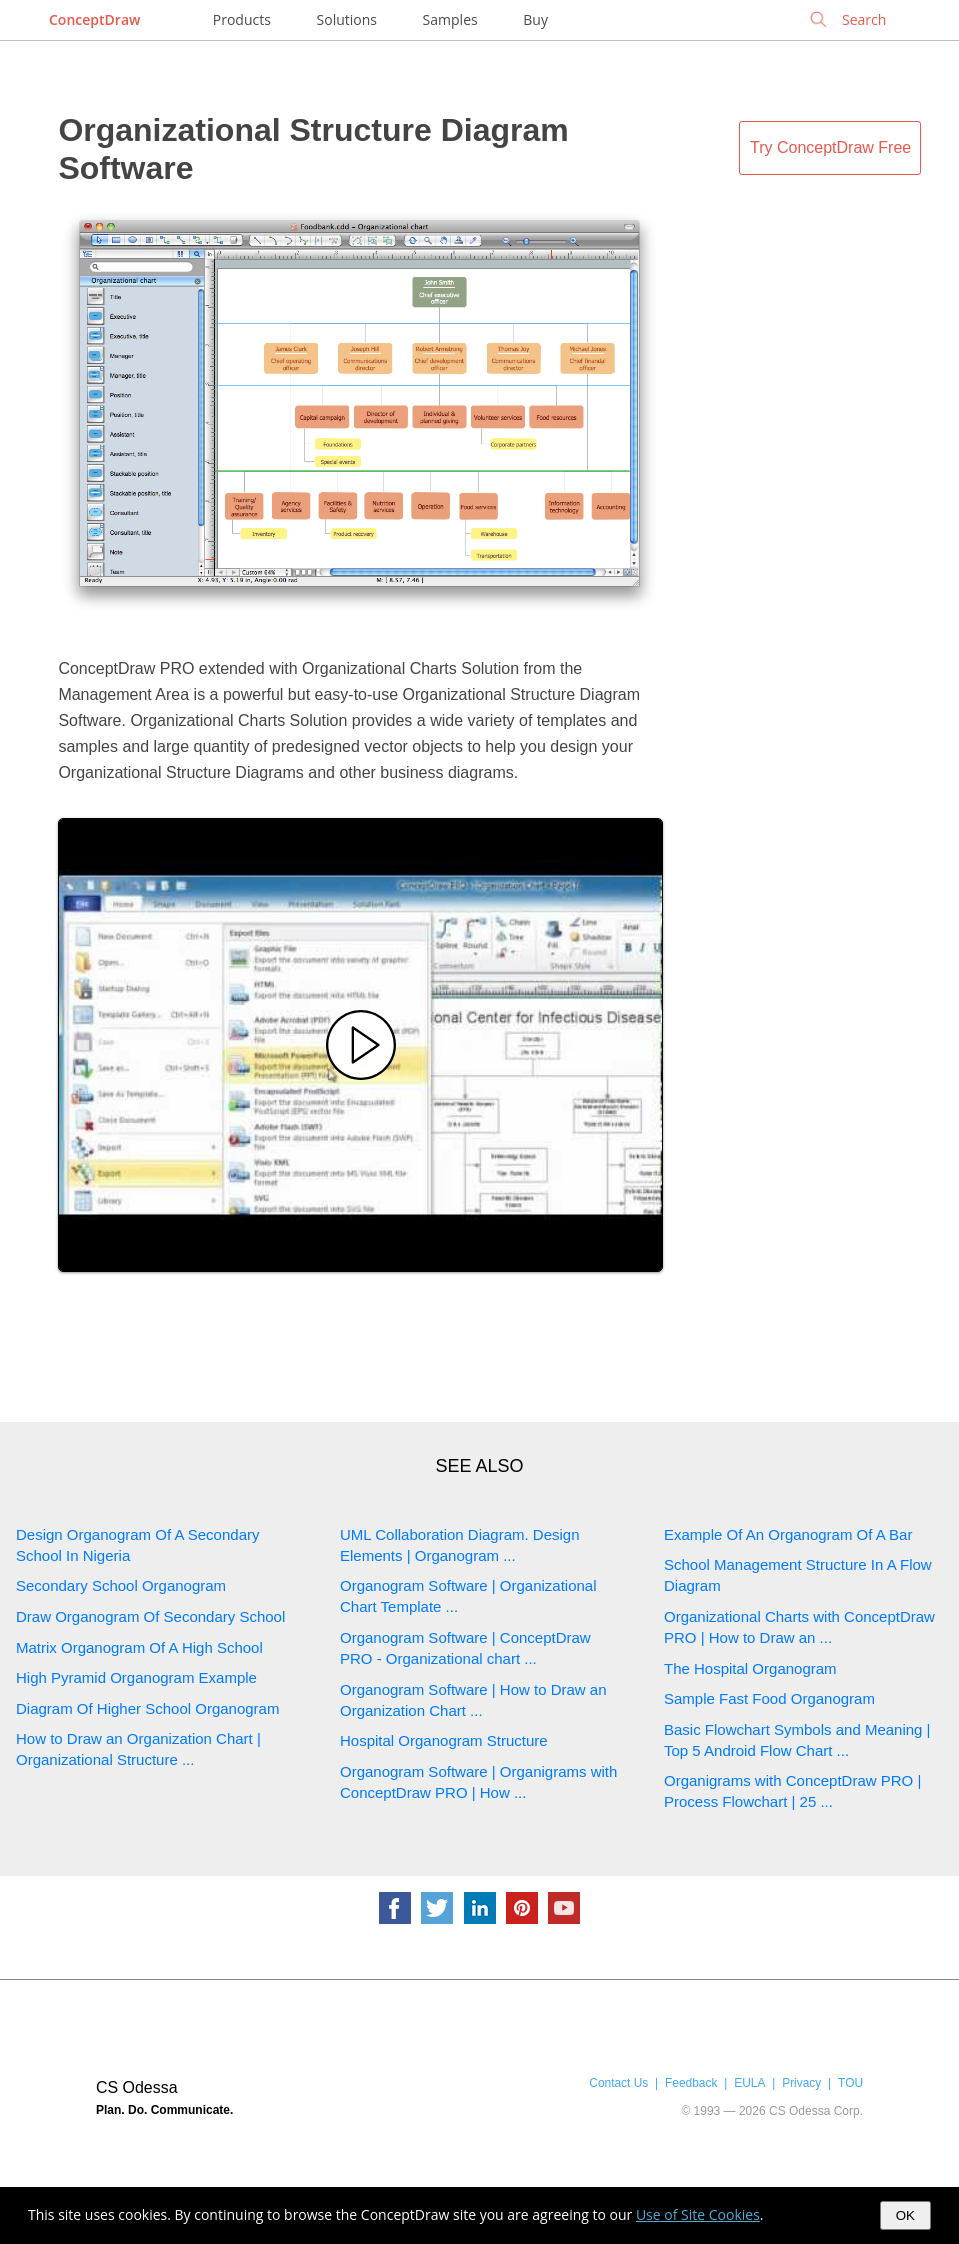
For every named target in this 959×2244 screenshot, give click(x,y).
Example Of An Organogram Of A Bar (788, 1534)
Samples (450, 19)
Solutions (347, 19)
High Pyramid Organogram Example (136, 1677)
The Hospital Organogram (750, 1668)
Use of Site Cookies (698, 2214)
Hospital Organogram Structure (444, 1740)
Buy (535, 19)
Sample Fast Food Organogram (769, 1698)
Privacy (801, 2083)
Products (242, 19)
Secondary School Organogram (121, 1585)
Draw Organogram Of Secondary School (150, 1616)
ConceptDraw (94, 19)
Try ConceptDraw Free (830, 147)
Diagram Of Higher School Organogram (147, 1708)
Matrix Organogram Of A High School (139, 1647)
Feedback (691, 2083)
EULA (749, 2083)
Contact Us (618, 2083)
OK (905, 2215)
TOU (850, 2083)
